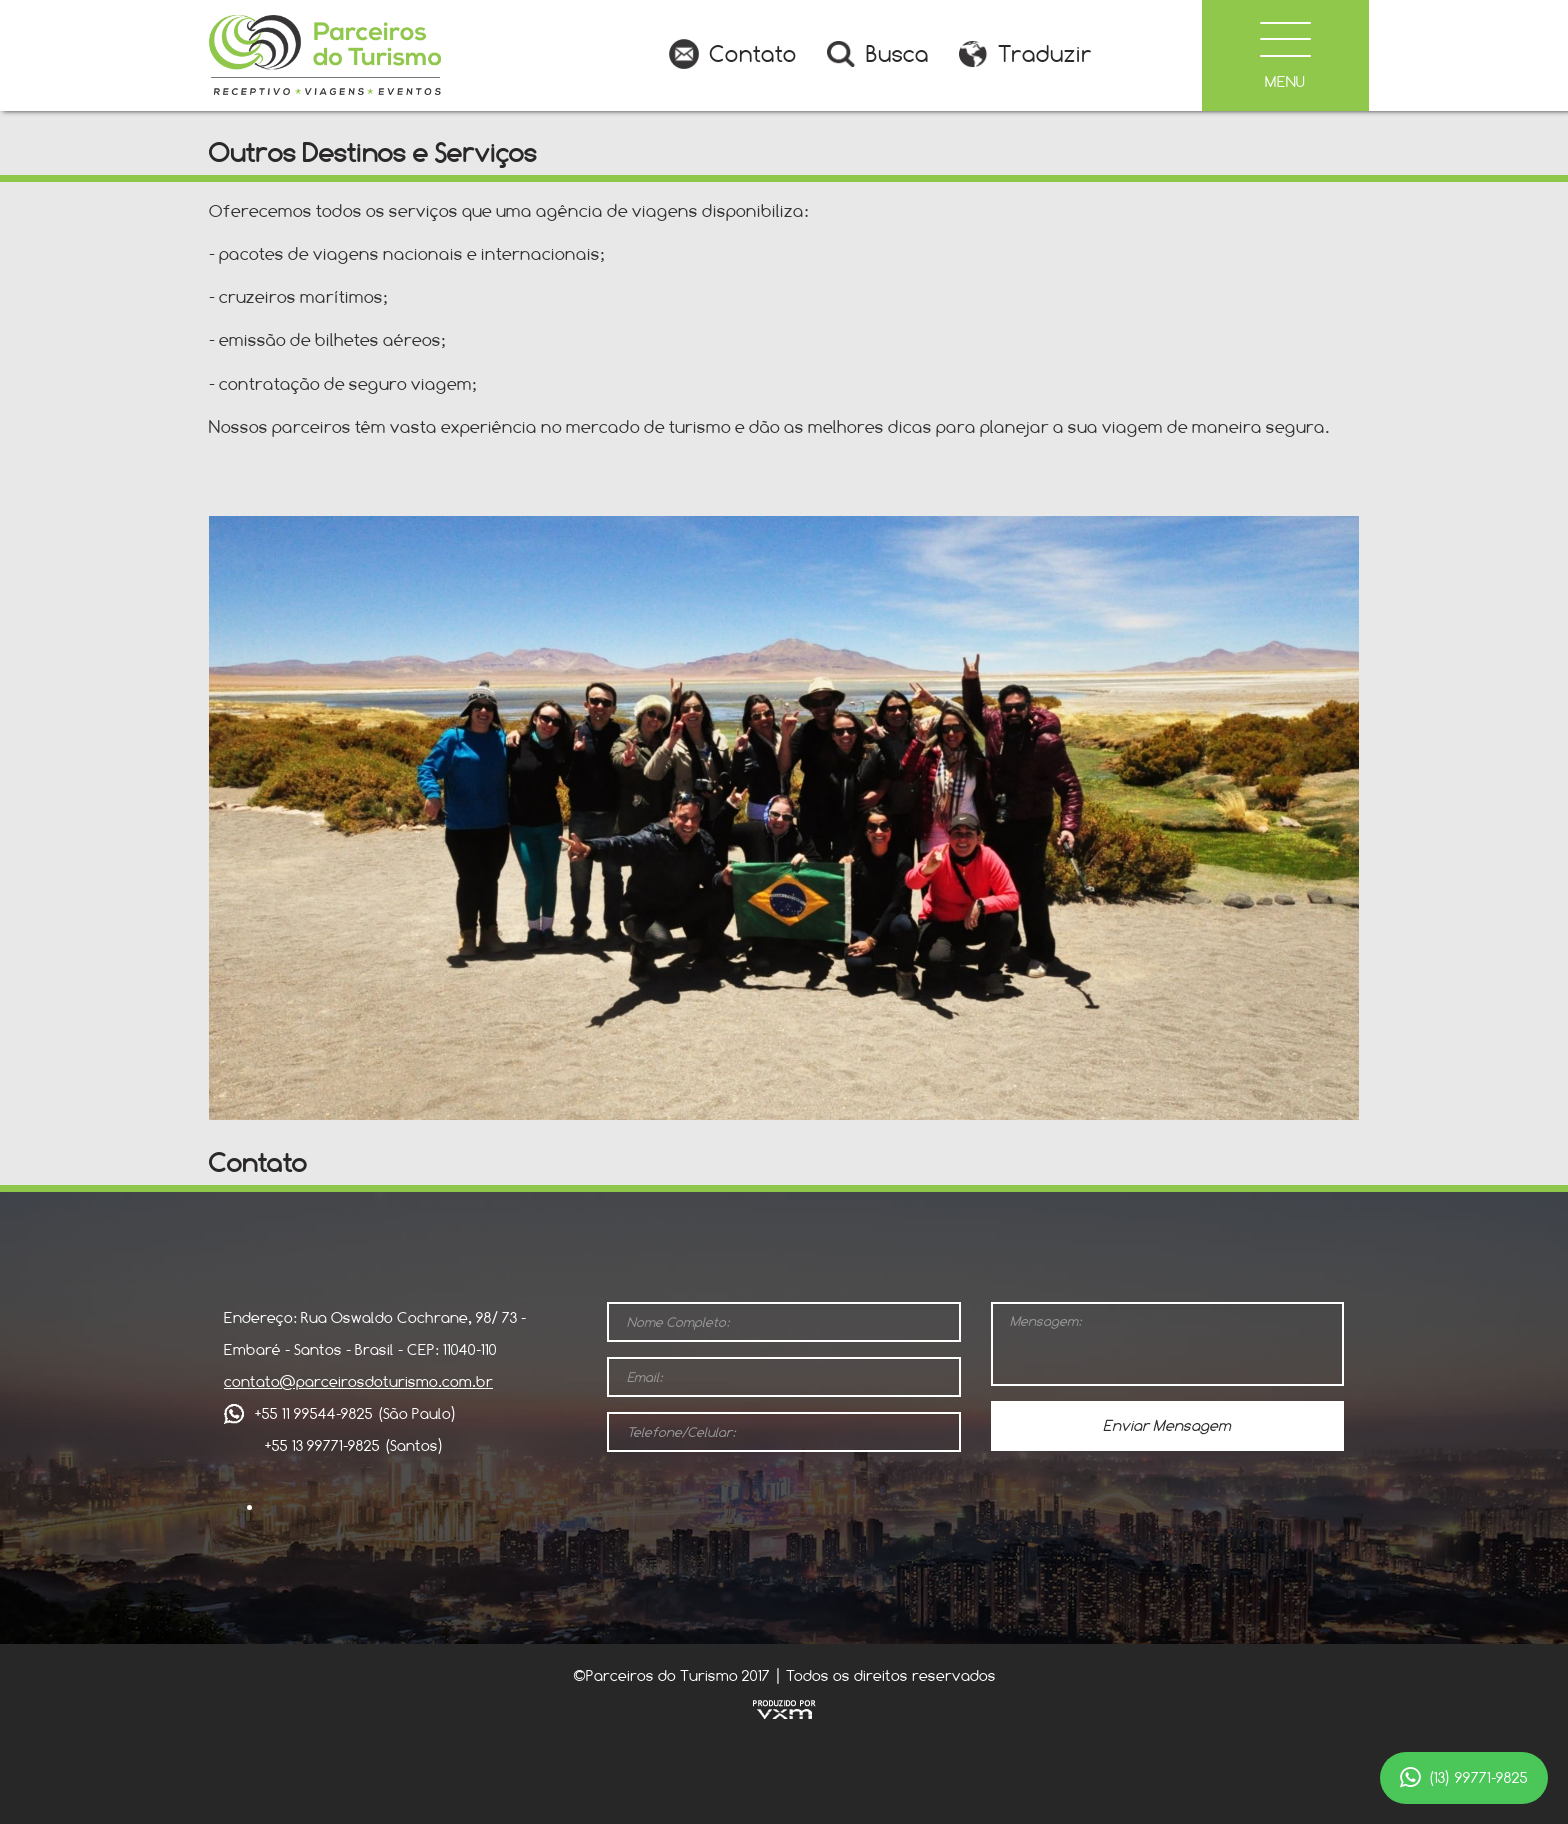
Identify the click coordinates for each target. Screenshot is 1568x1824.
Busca (897, 54)
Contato (753, 54)
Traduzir (1045, 54)
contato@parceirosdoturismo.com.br (358, 1381)
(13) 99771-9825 (1464, 1778)
